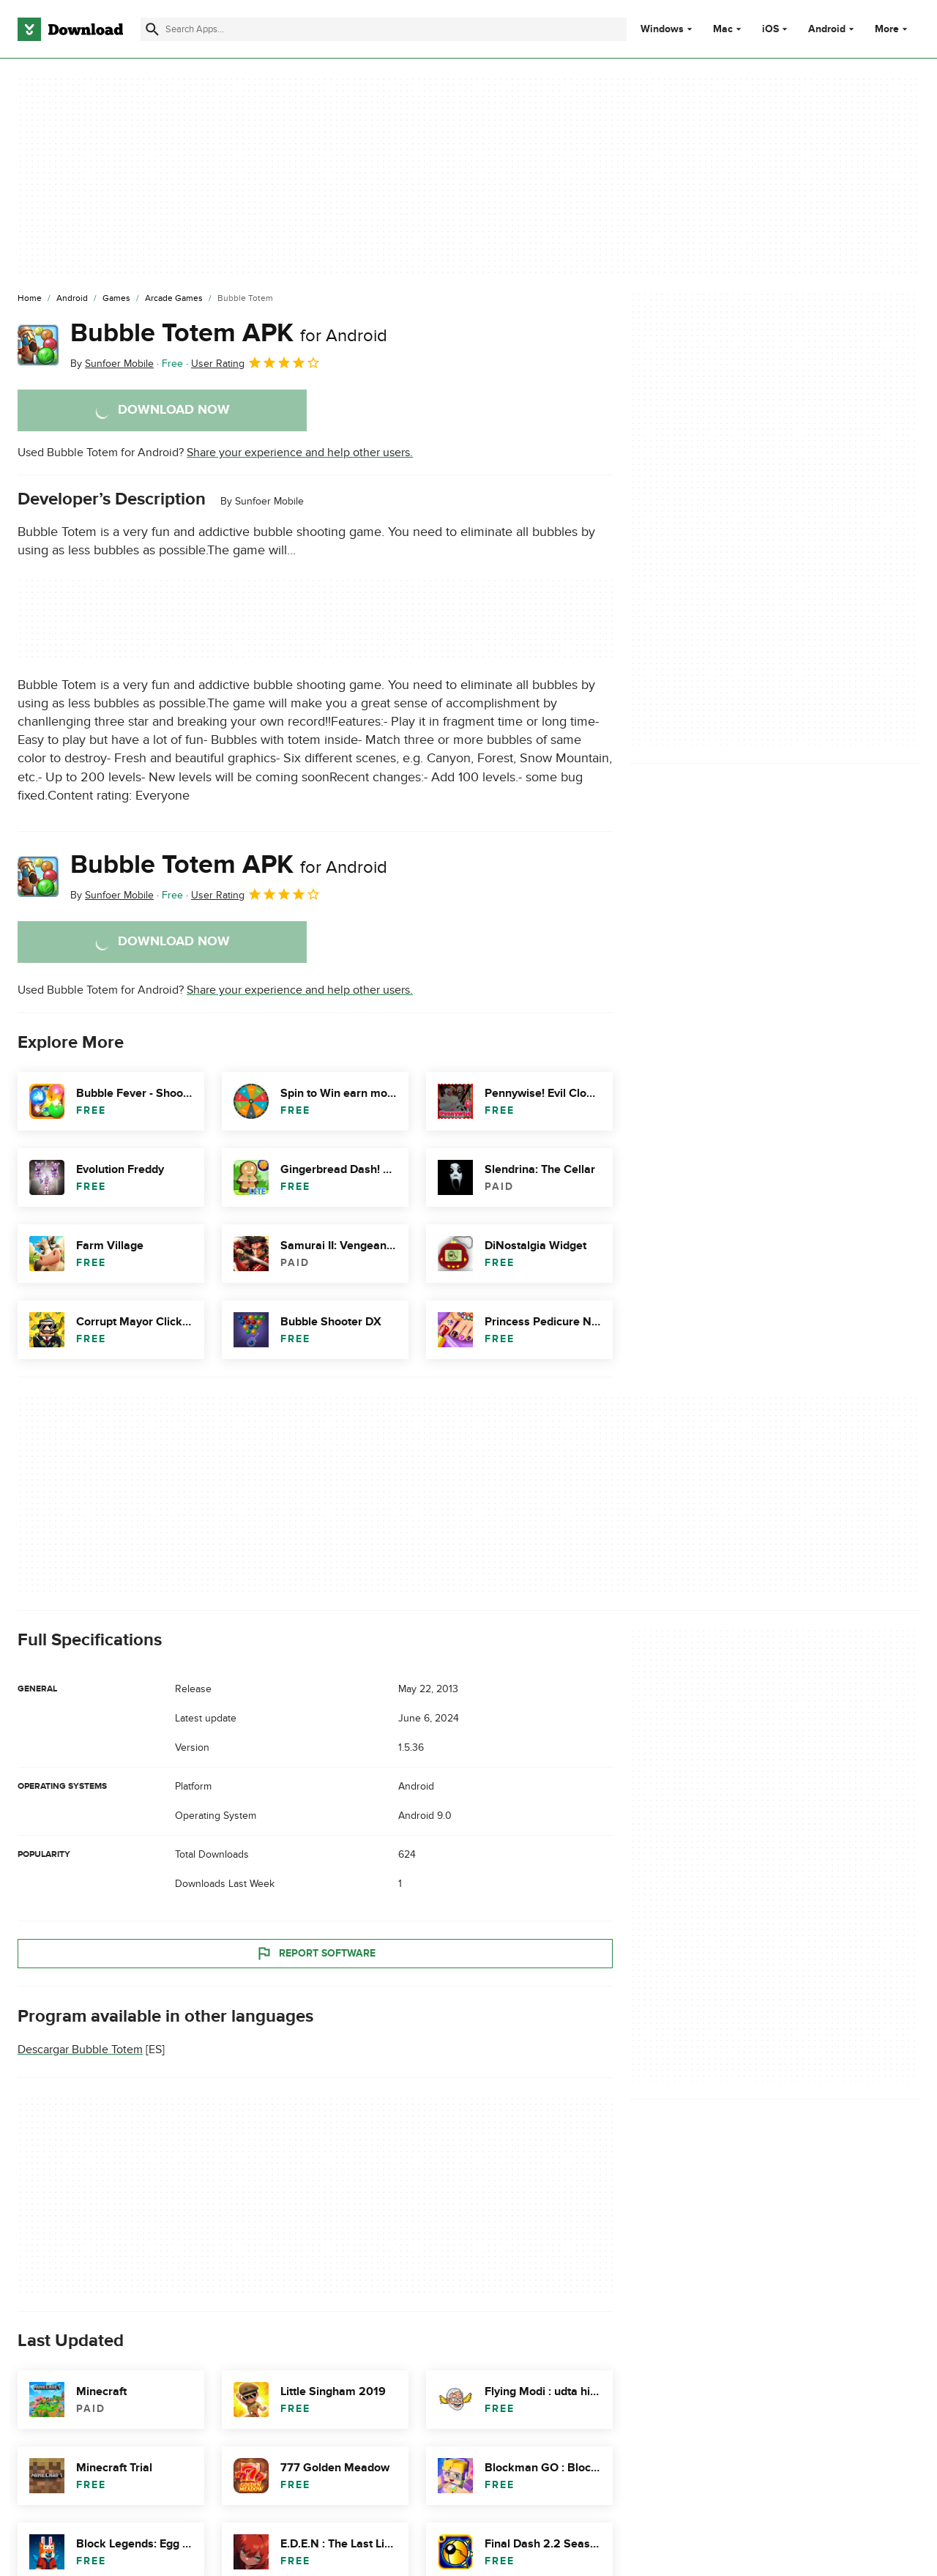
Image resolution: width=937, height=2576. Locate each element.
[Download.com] (70, 29)
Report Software (315, 1953)
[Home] (30, 298)
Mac (723, 29)
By (112, 363)
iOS (770, 29)
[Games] (116, 298)
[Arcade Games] (174, 298)
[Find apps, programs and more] (384, 29)
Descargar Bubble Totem (80, 2050)
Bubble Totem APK (228, 333)
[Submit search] (152, 29)
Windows (662, 29)
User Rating (256, 362)
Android (826, 29)
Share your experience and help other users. (300, 452)
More (893, 29)
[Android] (72, 298)
